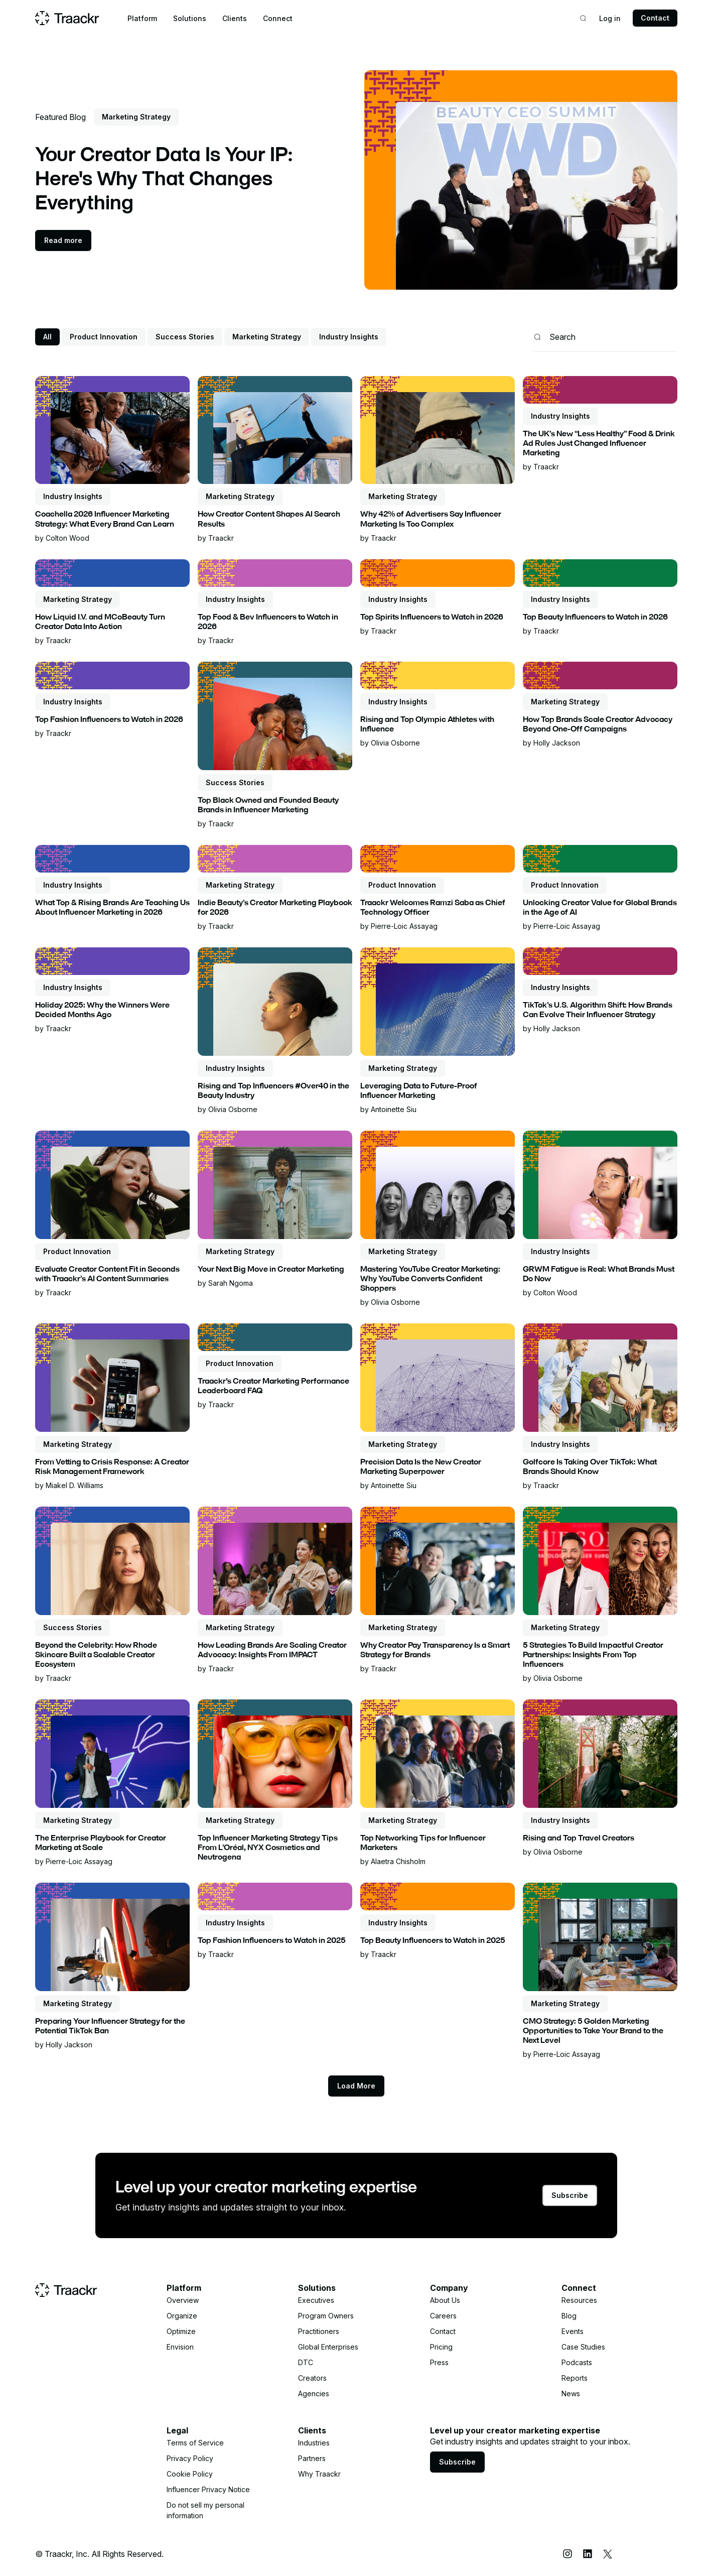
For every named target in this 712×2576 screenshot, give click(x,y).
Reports (574, 2378)
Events (572, 2331)
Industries (314, 2442)
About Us (445, 2300)
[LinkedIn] (588, 2554)
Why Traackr (319, 2474)
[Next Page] (356, 2086)
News (570, 2393)
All (47, 336)
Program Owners (326, 2315)
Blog (569, 2315)
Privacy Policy (190, 2458)
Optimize (181, 2331)
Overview (183, 2300)
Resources (579, 2300)
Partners (312, 2458)
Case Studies (583, 2347)
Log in (610, 18)
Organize (182, 2315)
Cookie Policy (190, 2474)
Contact (655, 18)
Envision (180, 2347)
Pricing (441, 2347)
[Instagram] (567, 2554)
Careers (443, 2315)
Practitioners (318, 2331)
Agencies (313, 2393)
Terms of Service (195, 2442)
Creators (312, 2378)
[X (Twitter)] (608, 2554)
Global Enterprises (328, 2347)
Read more (63, 240)
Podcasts (576, 2362)
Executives (316, 2300)
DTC (305, 2362)
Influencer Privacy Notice (208, 2489)
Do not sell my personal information (205, 2510)
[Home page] (67, 18)
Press (439, 2362)
